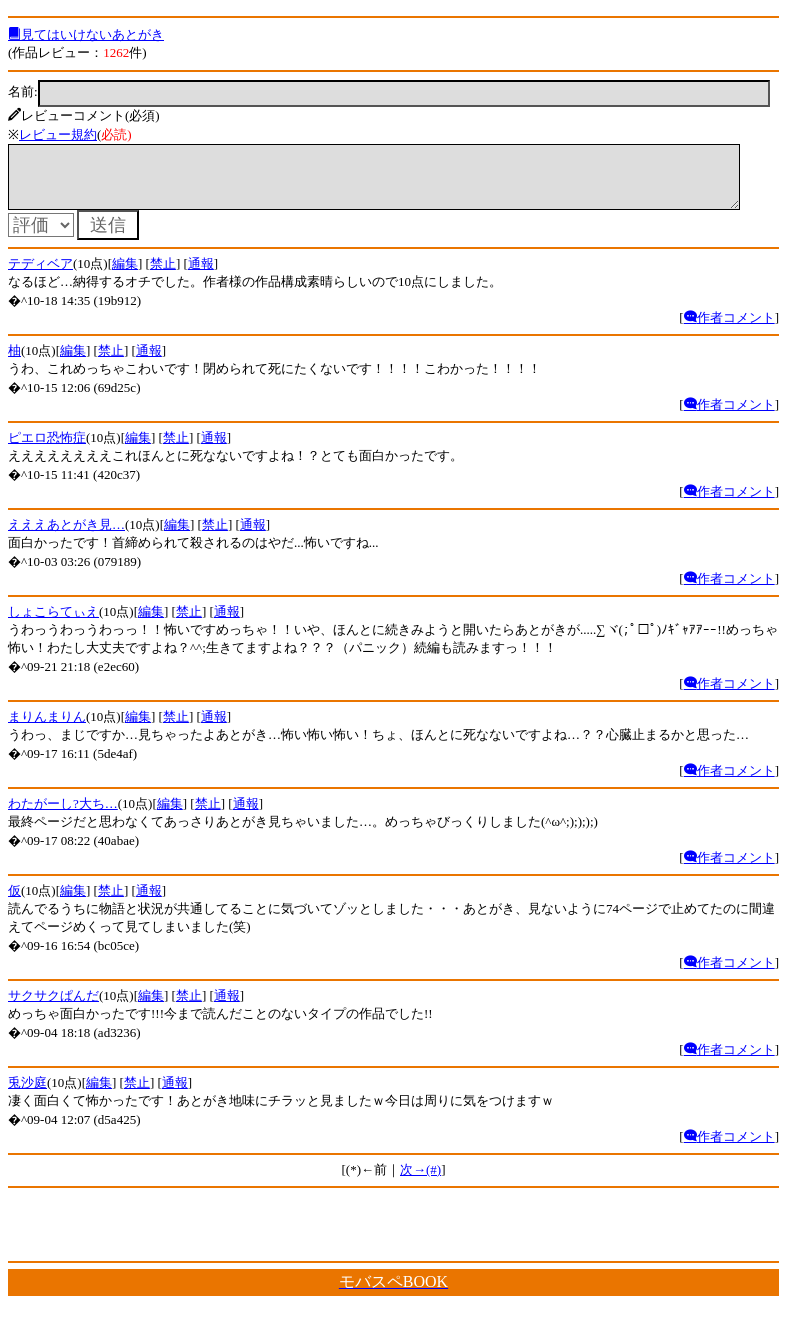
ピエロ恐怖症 (47, 449)
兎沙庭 (27, 1094)
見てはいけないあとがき (86, 34)
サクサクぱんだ (53, 1007)
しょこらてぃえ (53, 623)
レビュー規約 (58, 134)
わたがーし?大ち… (63, 815)
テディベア (40, 275)
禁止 (163, 275)
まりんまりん (47, 728)
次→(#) (420, 1181)
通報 (201, 275)
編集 (125, 275)
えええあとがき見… (66, 536)
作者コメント (729, 329)
